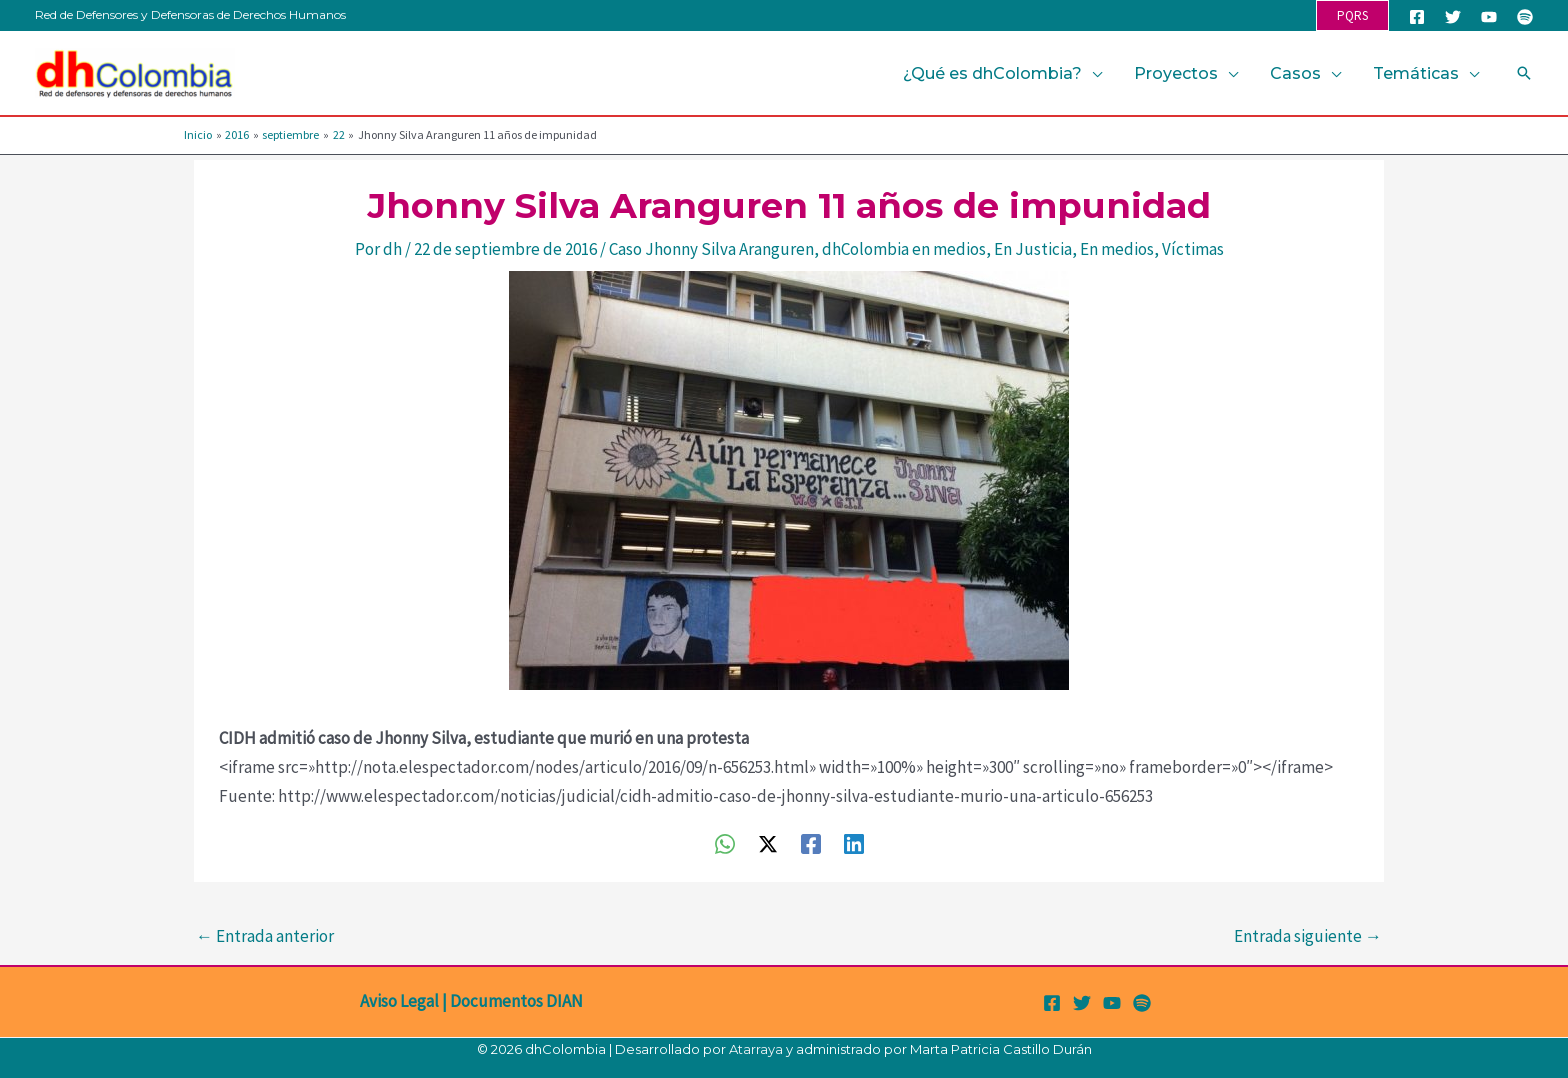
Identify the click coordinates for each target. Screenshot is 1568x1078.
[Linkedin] (854, 842)
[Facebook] (1417, 17)
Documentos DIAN (516, 1001)
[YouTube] (1489, 17)
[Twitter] (1453, 17)
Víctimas (1193, 249)
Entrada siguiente (1308, 936)
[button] (1352, 15)
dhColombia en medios (904, 249)
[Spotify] (1525, 17)
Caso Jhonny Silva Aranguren (711, 249)
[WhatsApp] (725, 842)
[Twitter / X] (768, 842)
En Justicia (1033, 249)
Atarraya (756, 1049)
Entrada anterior (265, 936)
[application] (1092, 73)
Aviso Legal (399, 1001)
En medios (1117, 249)
